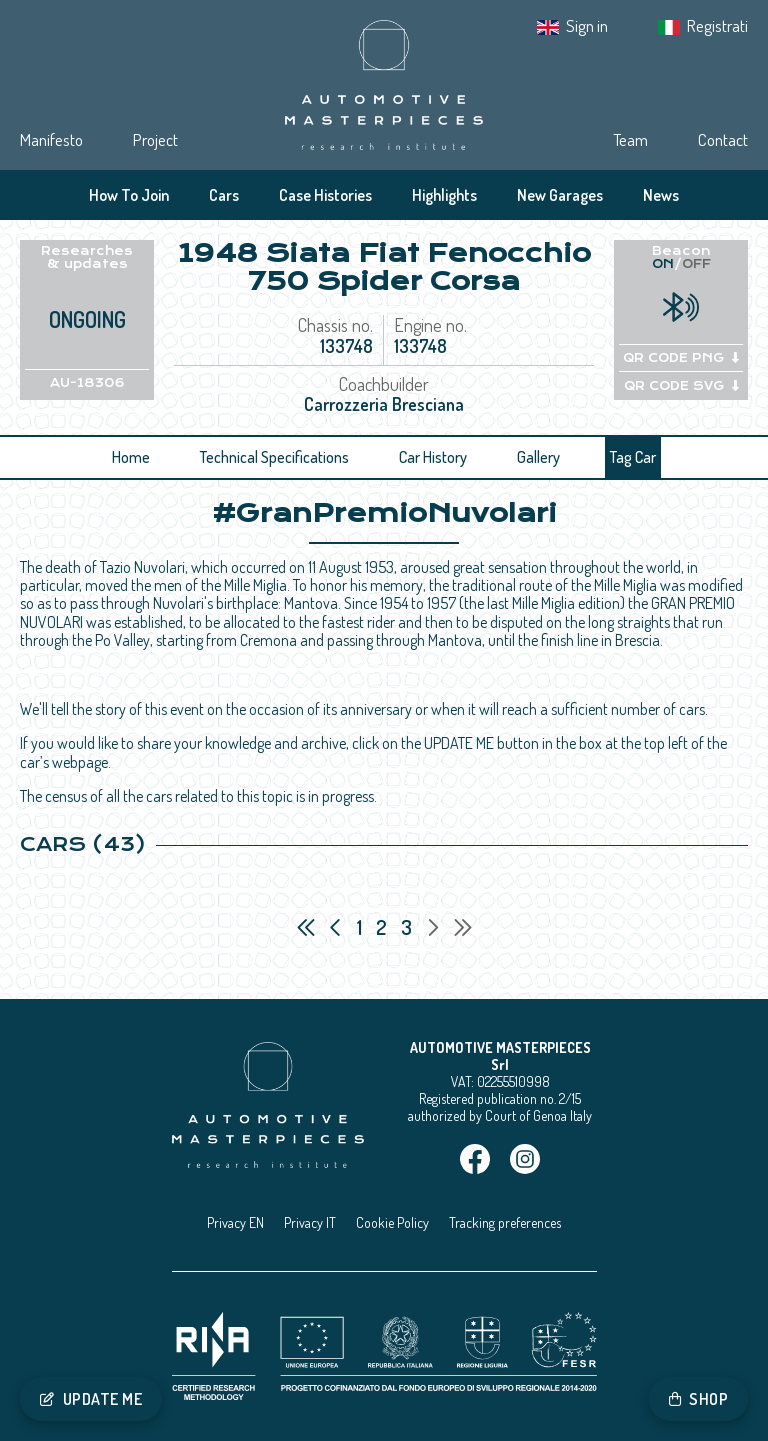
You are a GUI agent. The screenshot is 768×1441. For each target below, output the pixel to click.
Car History (433, 457)
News (661, 195)
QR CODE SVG (681, 386)
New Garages (560, 195)
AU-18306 (87, 383)
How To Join (129, 195)
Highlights (444, 195)
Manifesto (51, 139)
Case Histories (325, 195)
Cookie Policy (392, 1222)
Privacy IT (310, 1222)
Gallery (538, 457)
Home (131, 457)
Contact (723, 139)
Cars (224, 195)
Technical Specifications (274, 457)
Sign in (587, 25)
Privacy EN (235, 1222)
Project (155, 139)
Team (630, 139)
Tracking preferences (505, 1222)
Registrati (717, 25)
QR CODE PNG (681, 358)
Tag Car (633, 457)
